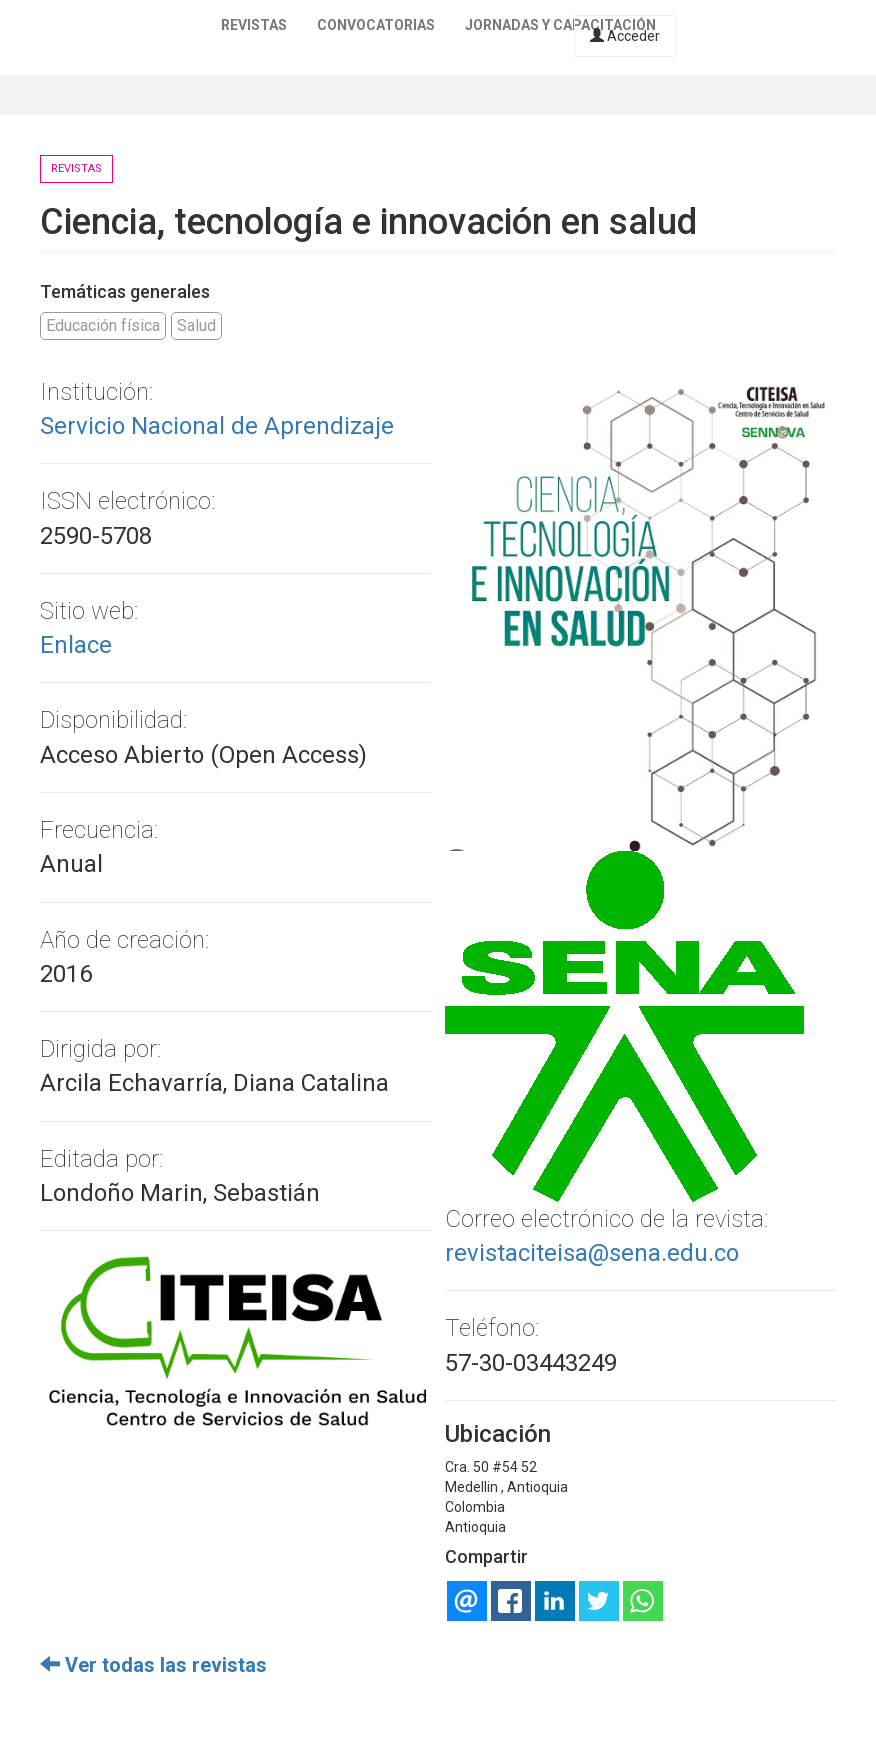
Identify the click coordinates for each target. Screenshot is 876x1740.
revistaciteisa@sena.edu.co (592, 1253)
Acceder (625, 36)
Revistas (254, 25)
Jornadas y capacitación (560, 25)
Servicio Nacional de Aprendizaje (217, 426)
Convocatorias (376, 25)
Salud (196, 325)
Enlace (76, 645)
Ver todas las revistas (153, 1665)
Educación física (103, 325)
